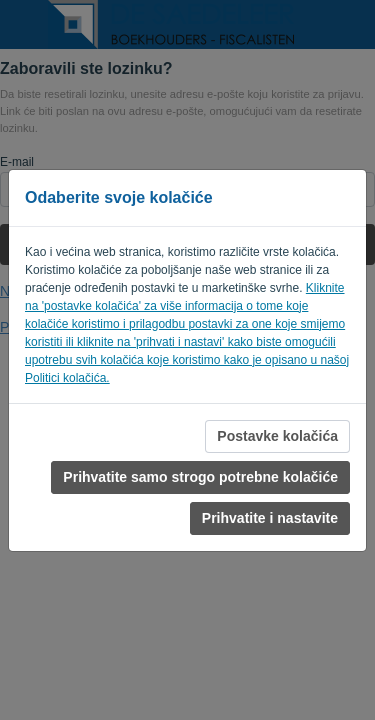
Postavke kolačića (277, 436)
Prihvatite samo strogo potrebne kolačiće (200, 477)
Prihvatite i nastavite (270, 518)
